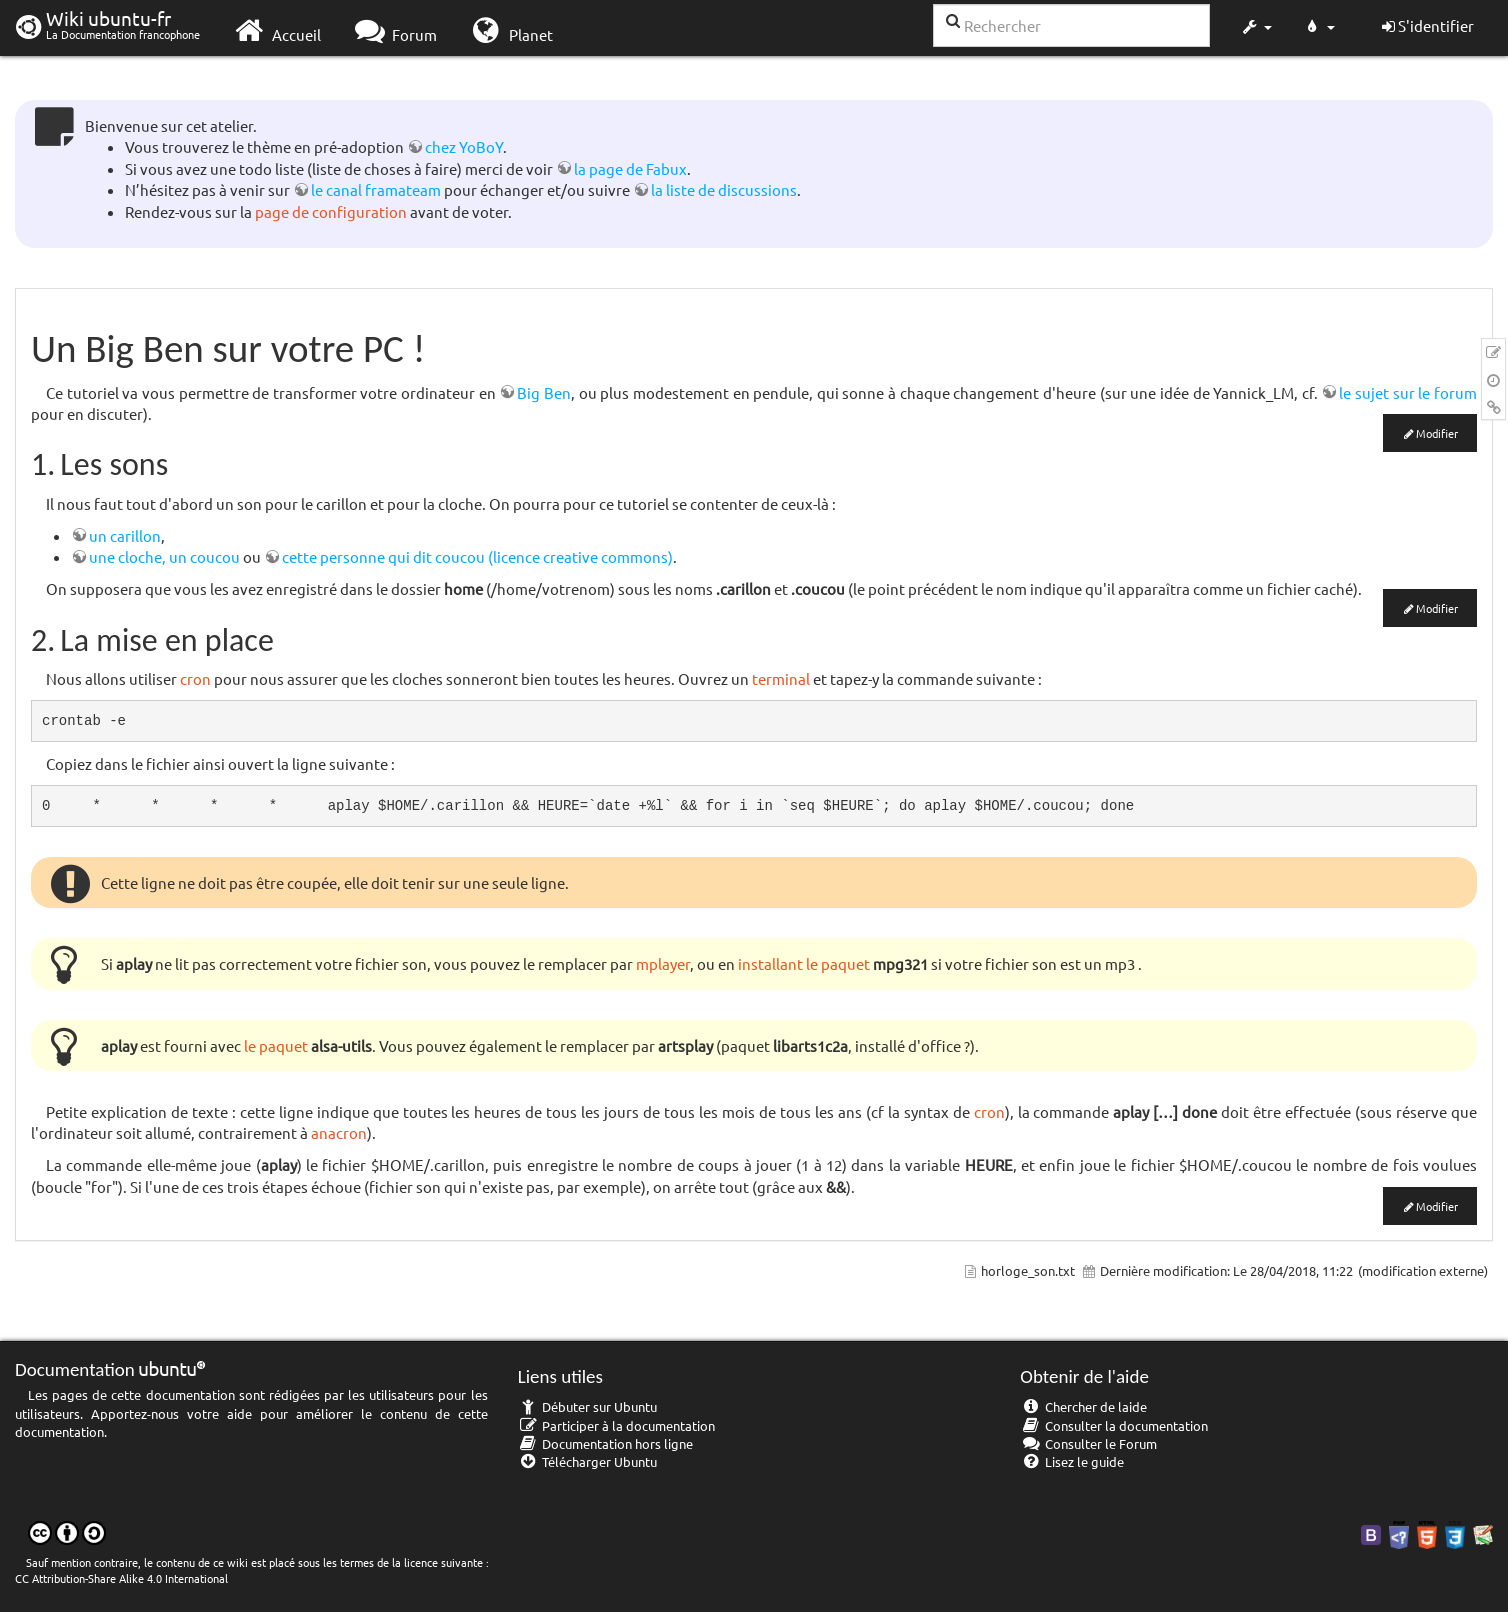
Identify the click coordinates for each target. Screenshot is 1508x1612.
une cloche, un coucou (164, 556)
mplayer (663, 963)
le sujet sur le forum (1408, 392)
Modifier (1437, 433)
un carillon (125, 535)
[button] (1256, 28)
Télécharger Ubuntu (588, 1461)
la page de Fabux (630, 168)
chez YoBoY (464, 146)
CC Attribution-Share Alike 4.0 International (121, 1578)
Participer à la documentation (617, 1425)
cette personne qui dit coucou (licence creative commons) (477, 556)
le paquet (276, 1045)
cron (195, 678)
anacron (339, 1132)
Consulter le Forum (1088, 1443)
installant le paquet (804, 963)
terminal (781, 678)
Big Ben (544, 392)
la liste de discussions (724, 189)
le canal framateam (376, 189)
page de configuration (331, 211)
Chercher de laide (1083, 1406)
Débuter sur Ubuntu (588, 1406)
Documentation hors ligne (606, 1443)
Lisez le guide (1072, 1461)
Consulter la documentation (1114, 1425)
